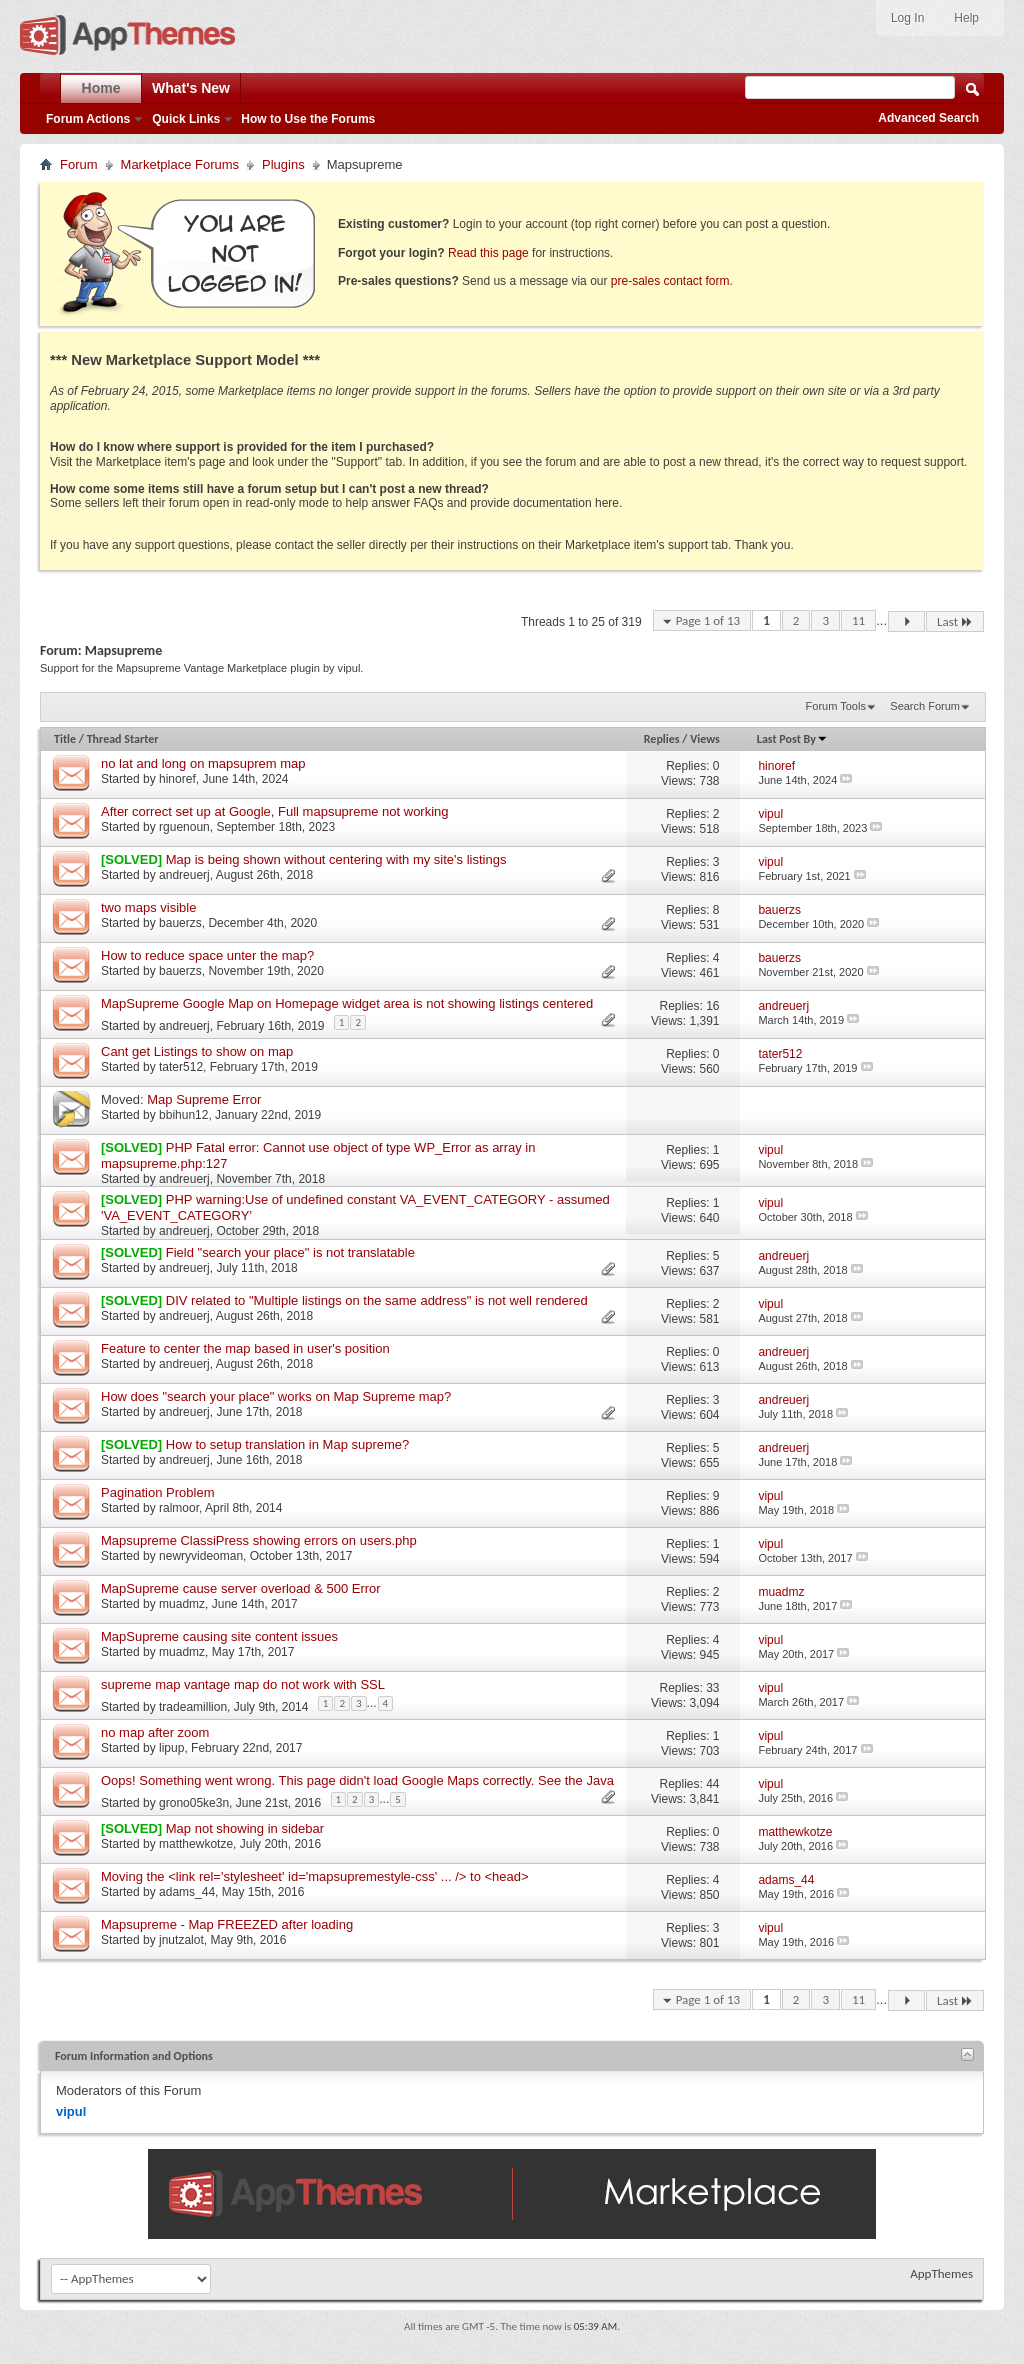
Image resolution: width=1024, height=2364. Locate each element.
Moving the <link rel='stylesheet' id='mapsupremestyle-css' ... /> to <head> (315, 1876)
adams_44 (187, 1892)
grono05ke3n (194, 1803)
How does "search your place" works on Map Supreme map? (276, 1396)
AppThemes (941, 2273)
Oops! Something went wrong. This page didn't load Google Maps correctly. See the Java (357, 1780)
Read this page (488, 253)
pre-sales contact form (670, 281)
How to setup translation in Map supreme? (288, 1444)
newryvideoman (201, 1556)
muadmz (182, 1604)
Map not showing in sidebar (245, 1828)
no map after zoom (155, 1732)
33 (712, 1688)
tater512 (181, 1067)
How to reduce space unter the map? (207, 955)
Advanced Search (928, 118)
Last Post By (792, 739)
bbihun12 (183, 1115)
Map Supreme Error (204, 1099)
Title (65, 739)
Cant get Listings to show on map (197, 1051)
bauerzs (180, 923)
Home (101, 88)
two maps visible (148, 907)
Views (705, 739)
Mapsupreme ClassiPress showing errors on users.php (259, 1540)
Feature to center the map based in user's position (245, 1348)
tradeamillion (193, 1707)
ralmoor (179, 1508)
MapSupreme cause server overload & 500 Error (241, 1588)
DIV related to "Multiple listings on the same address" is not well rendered (377, 1300)
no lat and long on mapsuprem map (203, 763)
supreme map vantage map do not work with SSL (243, 1684)
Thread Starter (123, 739)
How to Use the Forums (308, 119)
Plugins (283, 164)
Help (966, 18)
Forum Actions (88, 119)
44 (712, 1784)
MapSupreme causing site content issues (219, 1636)
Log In (907, 18)
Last (955, 621)
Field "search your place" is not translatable (290, 1252)
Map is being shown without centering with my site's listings (336, 859)
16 (712, 1006)
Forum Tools (836, 706)
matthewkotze (196, 1844)
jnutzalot (181, 1940)
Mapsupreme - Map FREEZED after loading (227, 1924)
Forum (79, 164)
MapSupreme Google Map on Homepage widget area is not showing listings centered (347, 1003)
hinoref (177, 779)
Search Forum (925, 706)
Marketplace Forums (180, 164)
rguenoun (184, 827)
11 (858, 620)
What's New (191, 88)
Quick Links (186, 119)
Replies (662, 739)
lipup (171, 1748)
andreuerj (184, 875)
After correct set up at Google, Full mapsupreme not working (275, 811)
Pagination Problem (157, 1492)
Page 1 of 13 (708, 620)
